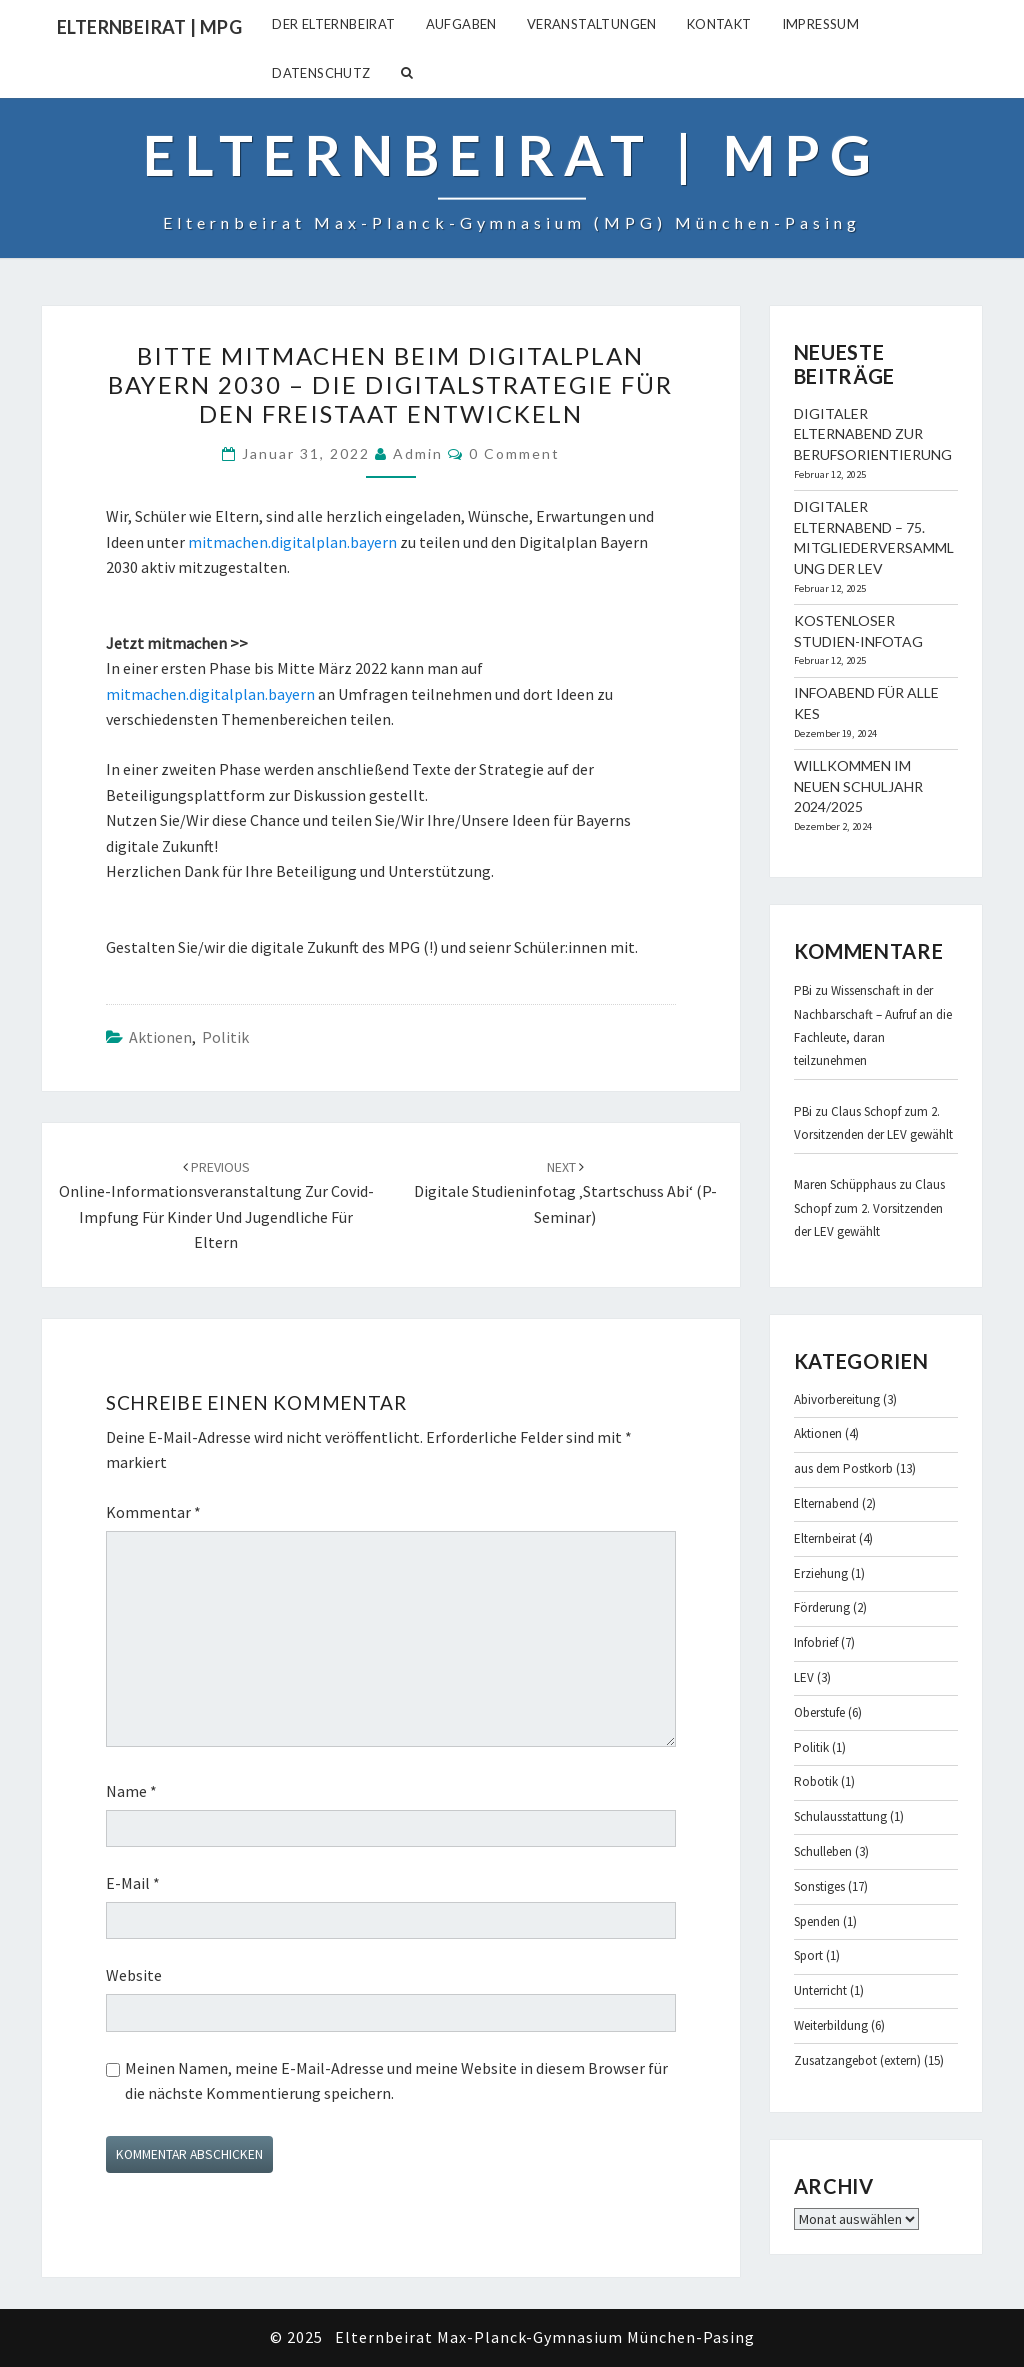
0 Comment (514, 453)
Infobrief (816, 1642)
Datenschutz (321, 73)
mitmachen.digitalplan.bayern (292, 542)
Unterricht (820, 1990)
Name (131, 1791)
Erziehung (821, 1573)
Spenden (817, 1921)
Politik (225, 1037)
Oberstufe (819, 1712)
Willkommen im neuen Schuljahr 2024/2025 (858, 786)
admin (418, 453)
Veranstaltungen (592, 24)
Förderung (822, 1607)
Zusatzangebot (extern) (857, 2060)
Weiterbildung (831, 2025)
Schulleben (823, 1851)
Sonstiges (819, 1886)
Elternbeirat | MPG (149, 27)
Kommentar (153, 1512)
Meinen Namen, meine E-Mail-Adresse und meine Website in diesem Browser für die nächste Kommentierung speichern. (396, 2081)
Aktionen (160, 1037)
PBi (803, 990)
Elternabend (826, 1503)
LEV (804, 1677)
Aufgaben (461, 24)
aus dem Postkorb (843, 1468)
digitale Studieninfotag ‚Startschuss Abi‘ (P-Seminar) (565, 1192)
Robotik (816, 1781)
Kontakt (719, 24)
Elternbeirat (825, 1538)
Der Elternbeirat (333, 24)
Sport (808, 1955)
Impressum (821, 24)
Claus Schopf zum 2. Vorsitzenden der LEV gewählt (869, 1208)
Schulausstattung (840, 1816)
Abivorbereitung (837, 1399)
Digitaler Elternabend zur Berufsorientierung (873, 434)
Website (134, 1975)
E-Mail (133, 1883)
